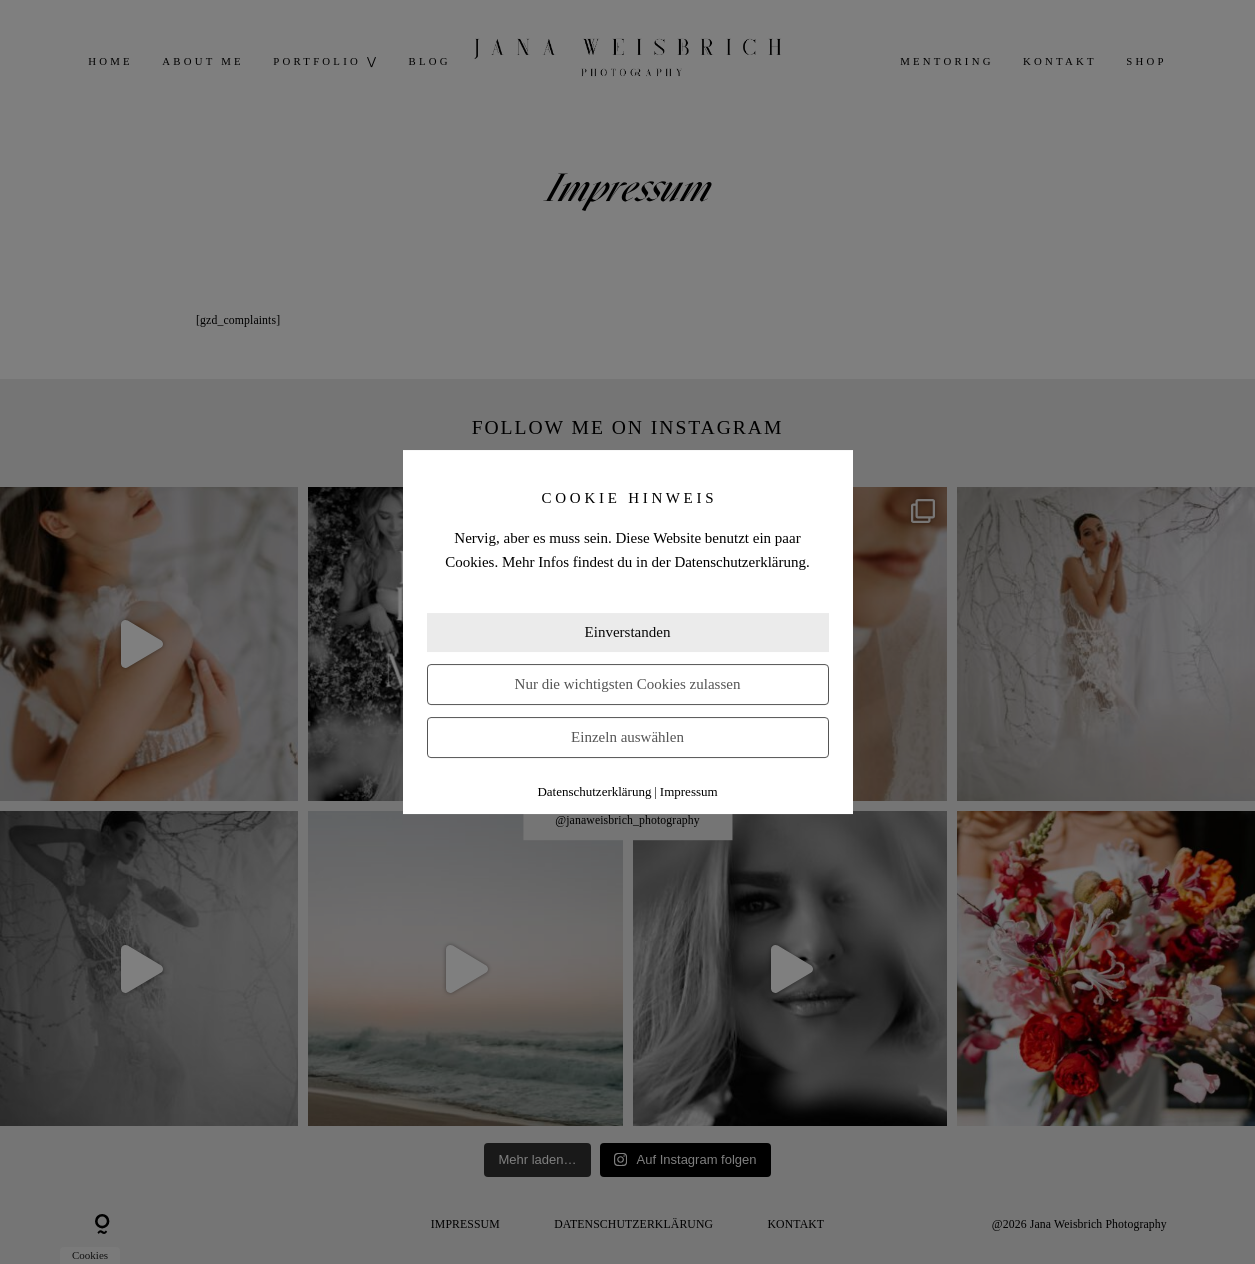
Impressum (689, 791)
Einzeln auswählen (627, 737)
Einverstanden (628, 632)
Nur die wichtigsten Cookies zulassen (628, 684)
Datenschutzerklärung (594, 791)
